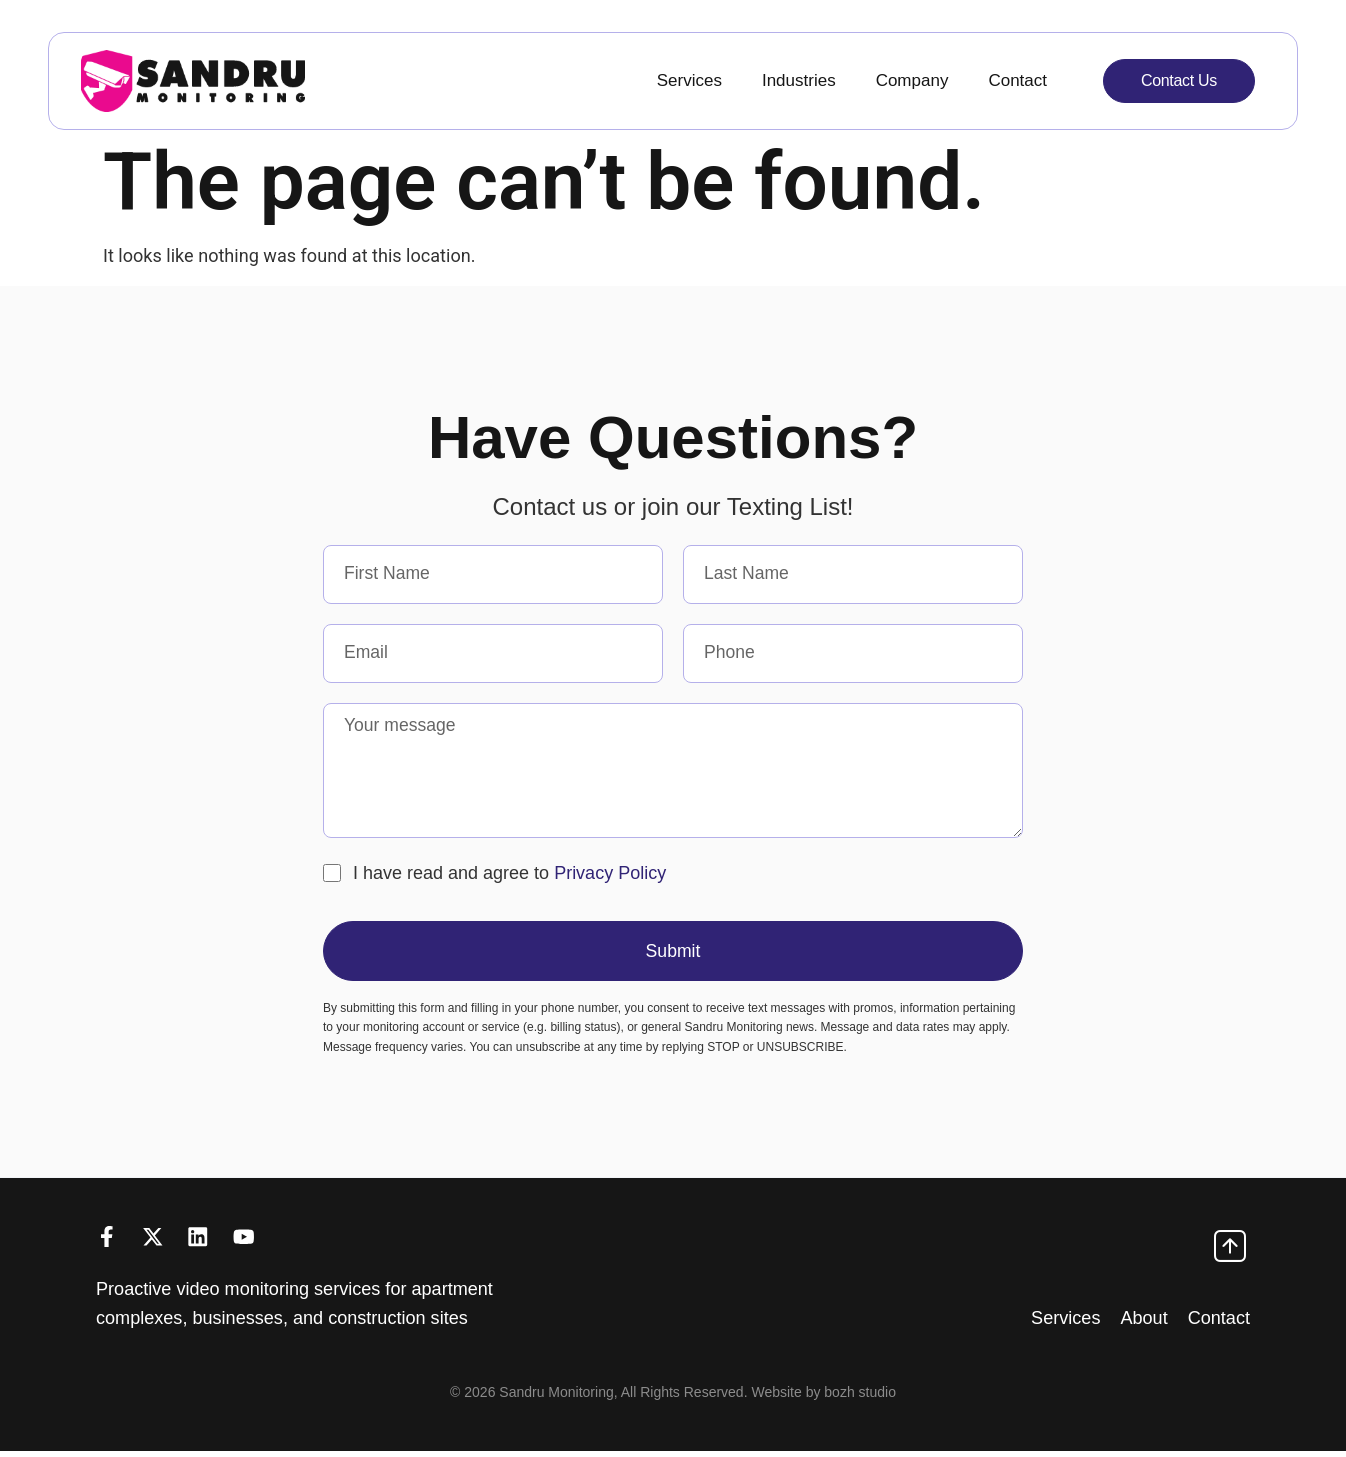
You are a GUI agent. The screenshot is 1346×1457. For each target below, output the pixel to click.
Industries (799, 80)
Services (689, 80)
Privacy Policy (610, 876)
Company (912, 80)
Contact (1017, 80)
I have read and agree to (509, 876)
